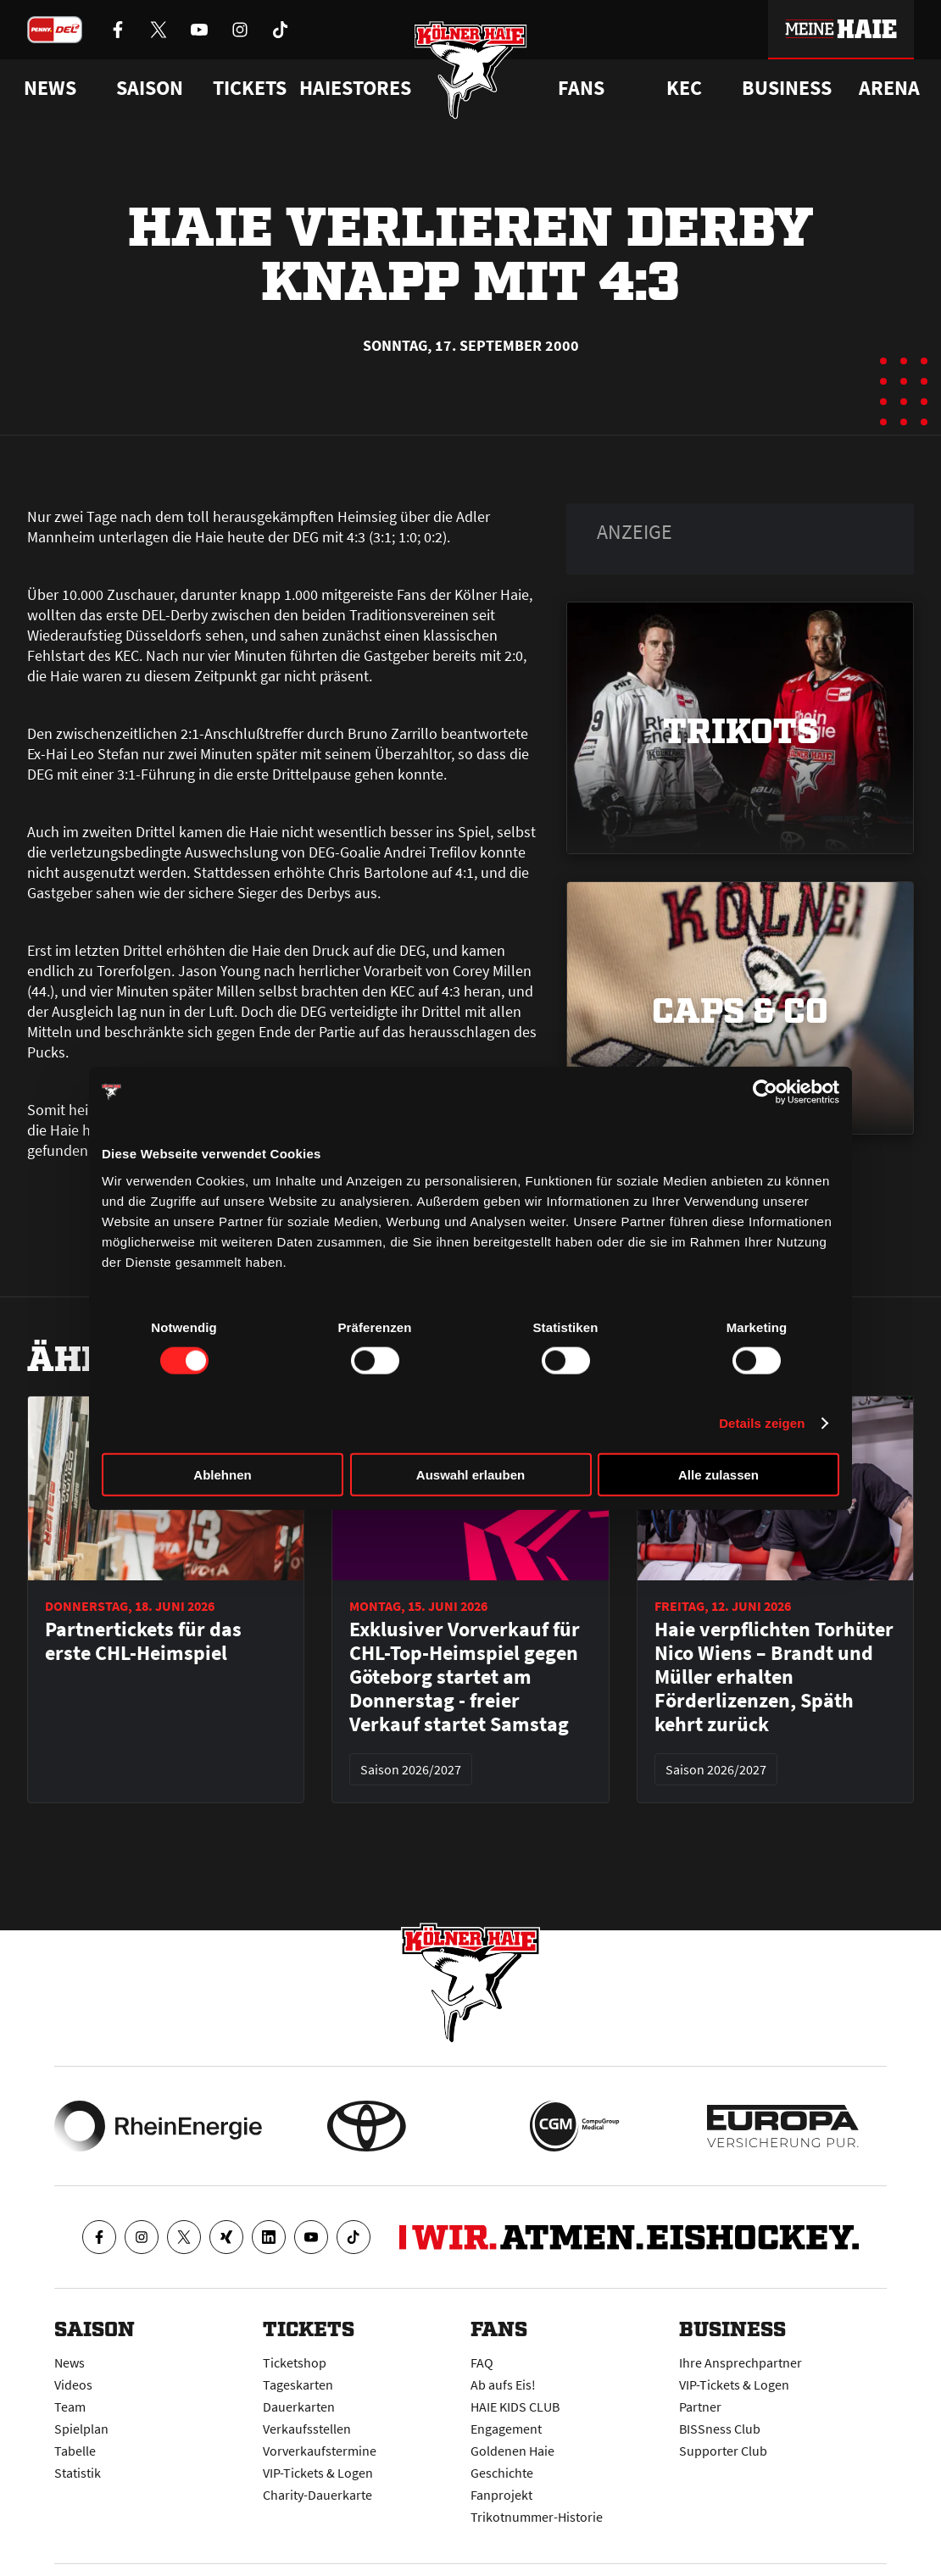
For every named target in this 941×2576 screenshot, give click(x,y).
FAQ (481, 2362)
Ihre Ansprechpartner (740, 2362)
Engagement (506, 2428)
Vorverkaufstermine (319, 2450)
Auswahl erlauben (470, 1474)
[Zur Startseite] (471, 70)
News (69, 2362)
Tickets (250, 88)
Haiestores (355, 88)
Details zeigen (762, 1423)
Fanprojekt (501, 2494)
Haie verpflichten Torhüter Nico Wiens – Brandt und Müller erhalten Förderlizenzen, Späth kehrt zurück (774, 1677)
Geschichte (501, 2472)
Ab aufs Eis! (503, 2384)
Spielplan (81, 2428)
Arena (889, 88)
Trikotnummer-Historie (536, 2516)
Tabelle (75, 2450)
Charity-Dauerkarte (317, 2494)
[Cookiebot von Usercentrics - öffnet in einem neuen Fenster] (765, 1092)
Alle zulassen (718, 1474)
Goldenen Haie (512, 2450)
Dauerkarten (299, 2406)
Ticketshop (294, 2362)
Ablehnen (222, 1474)
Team (70, 2406)
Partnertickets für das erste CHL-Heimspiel (143, 1641)
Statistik (77, 2472)
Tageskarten (298, 2384)
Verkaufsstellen (307, 2428)
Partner (700, 2406)
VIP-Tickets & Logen (318, 2472)
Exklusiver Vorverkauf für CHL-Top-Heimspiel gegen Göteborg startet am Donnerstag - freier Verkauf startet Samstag (464, 1677)
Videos (73, 2384)
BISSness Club (719, 2428)
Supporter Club (723, 2450)
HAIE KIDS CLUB (515, 2406)
